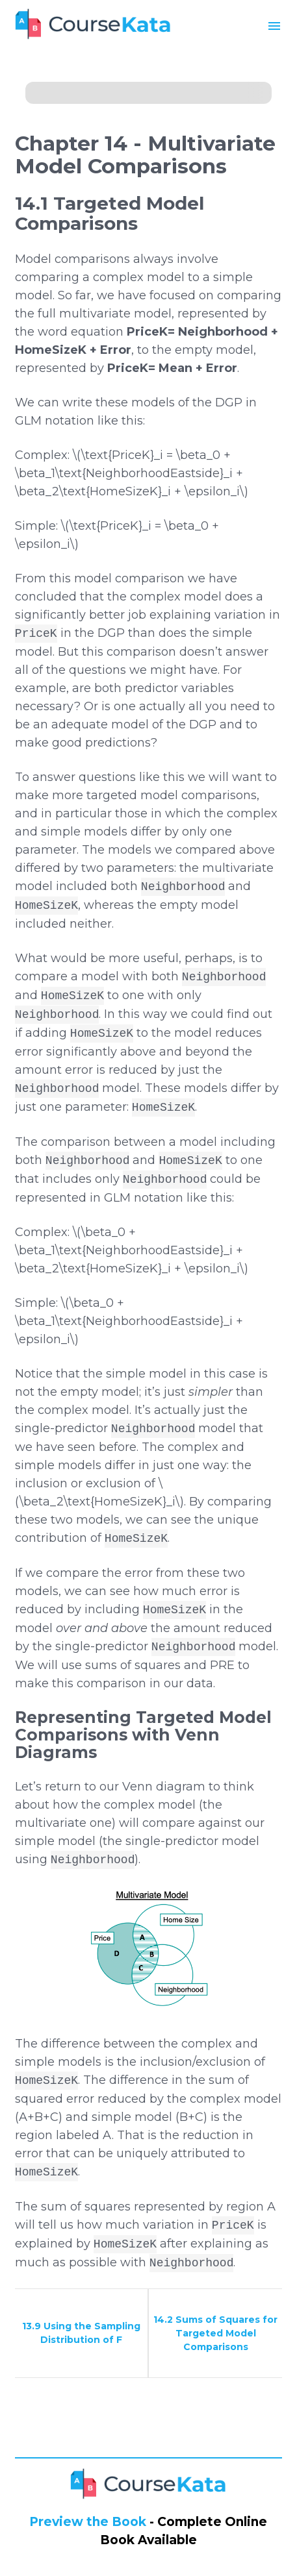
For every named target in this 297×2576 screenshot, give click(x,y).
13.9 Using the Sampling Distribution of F (81, 2333)
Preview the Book (87, 2521)
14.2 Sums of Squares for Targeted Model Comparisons (215, 2333)
